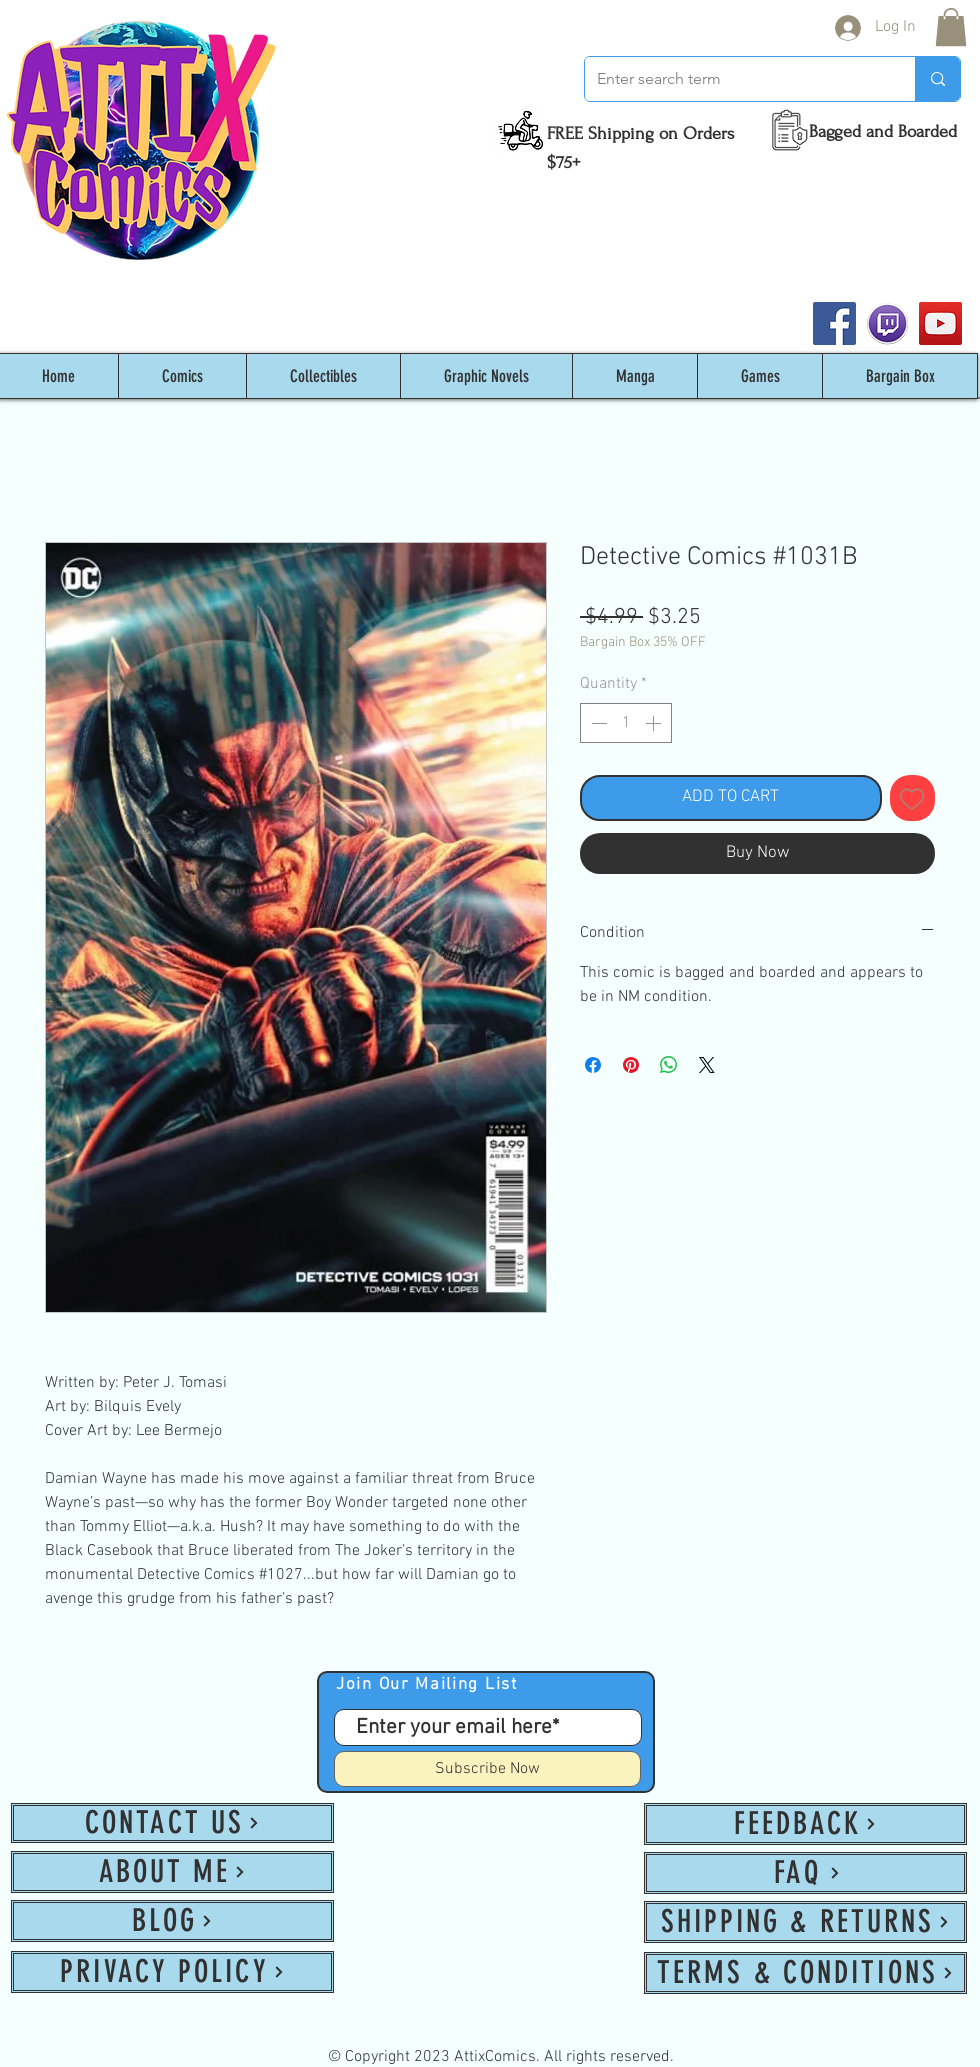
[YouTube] (940, 323)
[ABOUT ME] (172, 1872)
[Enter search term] (735, 79)
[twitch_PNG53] (887, 323)
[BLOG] (172, 1921)
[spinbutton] (626, 723)
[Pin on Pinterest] (631, 1065)
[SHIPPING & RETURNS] (805, 1922)
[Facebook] (834, 323)
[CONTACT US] (172, 1823)
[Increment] (655, 723)
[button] (951, 27)
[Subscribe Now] (487, 1769)
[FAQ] (805, 1873)
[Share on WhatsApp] (669, 1065)
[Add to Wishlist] (913, 798)
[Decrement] (597, 723)
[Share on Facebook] (593, 1065)
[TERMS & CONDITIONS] (805, 1973)
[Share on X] (707, 1065)
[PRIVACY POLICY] (172, 1972)
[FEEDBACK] (805, 1824)
